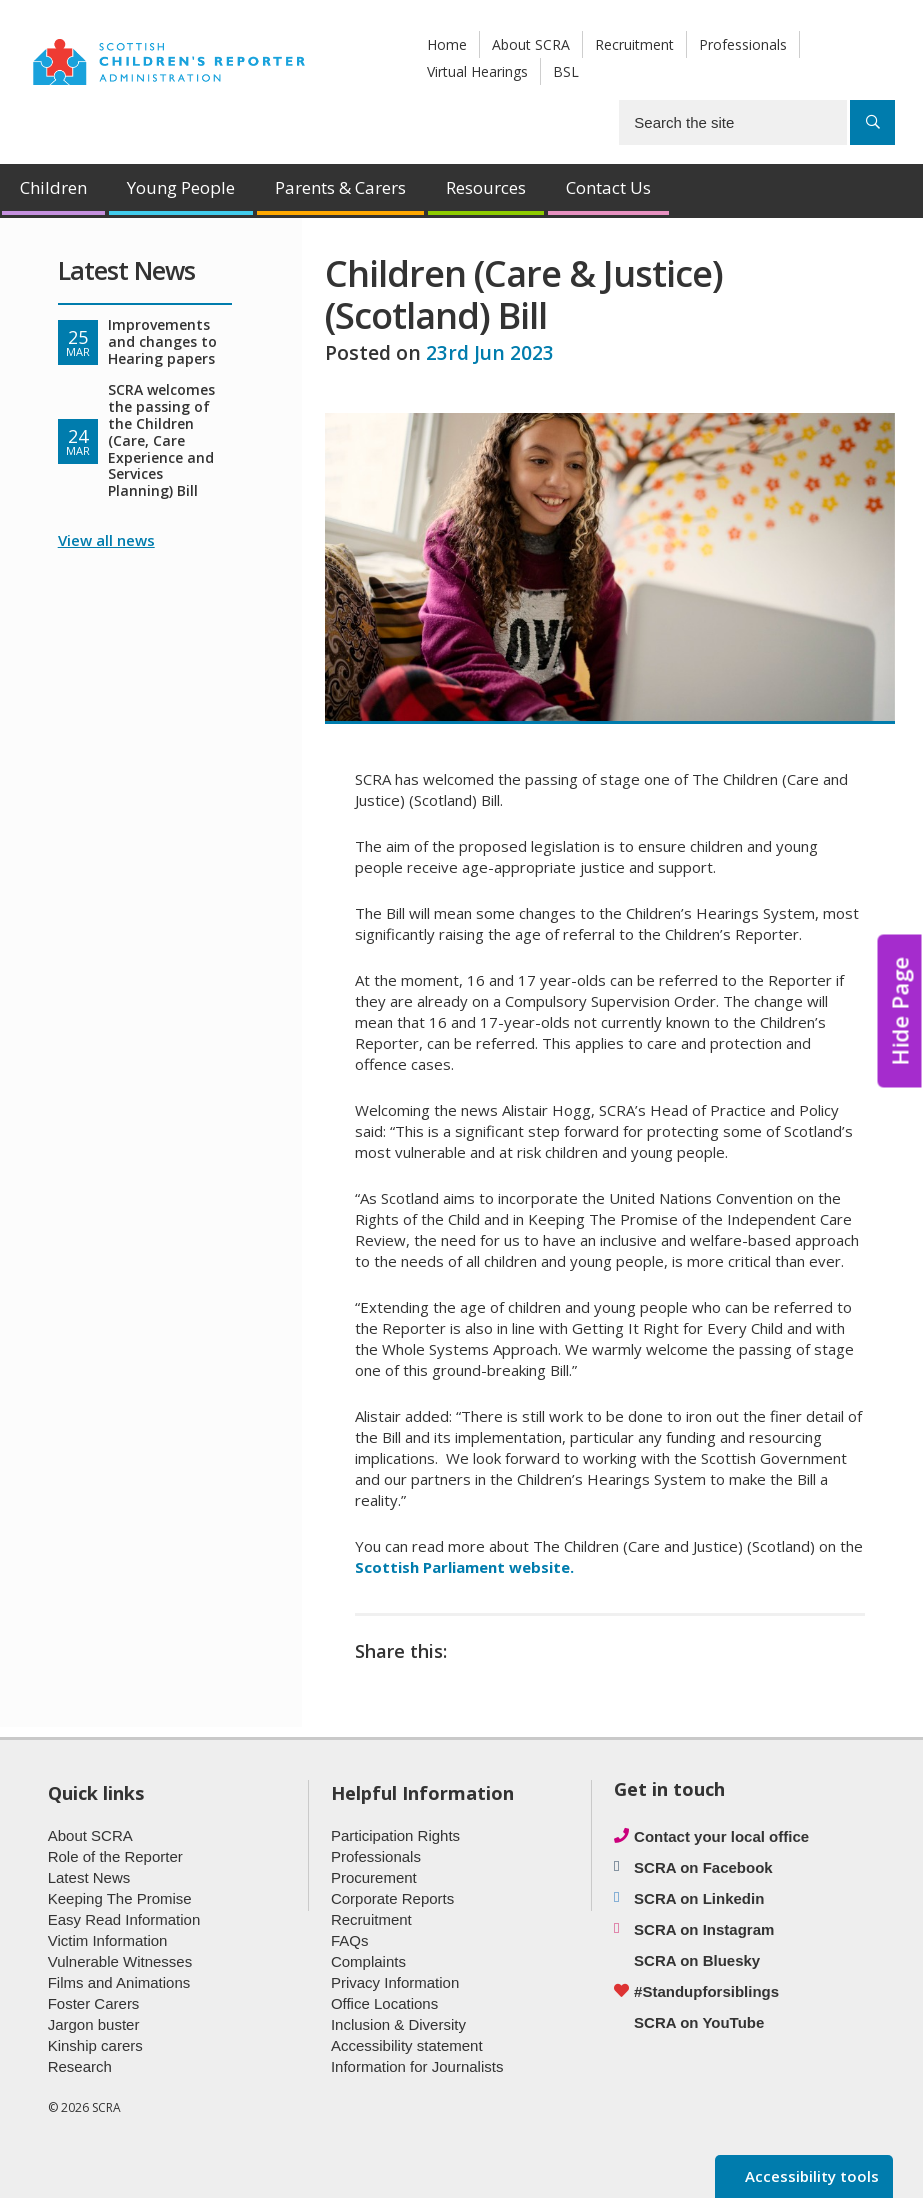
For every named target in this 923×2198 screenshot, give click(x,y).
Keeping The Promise (120, 1898)
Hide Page (900, 1011)
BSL (566, 71)
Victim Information (108, 1940)
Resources (486, 187)
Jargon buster (94, 2024)
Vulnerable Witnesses (120, 1961)
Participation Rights (395, 1835)
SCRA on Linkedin (699, 1898)
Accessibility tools (810, 2176)
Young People (181, 187)
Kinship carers (95, 2045)
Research (80, 2066)
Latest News (89, 1877)
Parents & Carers (340, 187)
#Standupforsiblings (706, 1991)
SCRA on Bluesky (697, 1960)
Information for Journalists (417, 2066)
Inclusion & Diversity (398, 2024)
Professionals (743, 44)
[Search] (872, 122)
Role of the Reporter (115, 1856)
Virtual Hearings (477, 71)
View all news (106, 540)
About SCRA (531, 44)
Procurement (374, 1877)
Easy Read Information (124, 1919)
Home (447, 44)
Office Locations (384, 2003)
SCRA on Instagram (704, 1929)
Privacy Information (395, 1982)
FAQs (350, 1940)
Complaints (368, 1961)
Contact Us (608, 187)
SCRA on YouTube (699, 2022)
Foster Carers (94, 2003)
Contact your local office (721, 1836)
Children (53, 187)
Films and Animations (119, 1982)
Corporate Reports (392, 1898)
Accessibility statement (407, 2045)
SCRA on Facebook (703, 1867)
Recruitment (634, 44)
